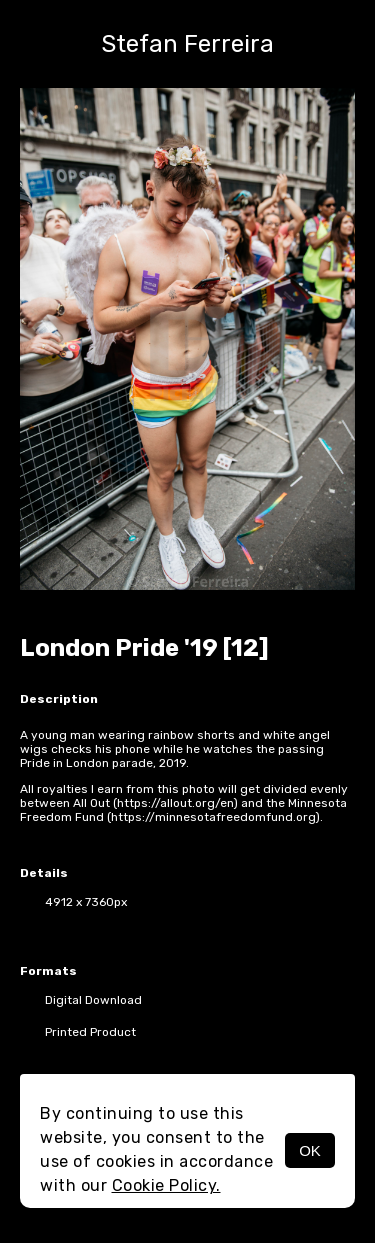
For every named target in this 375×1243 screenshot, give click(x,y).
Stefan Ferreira (187, 44)
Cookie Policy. (166, 1185)
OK (310, 1150)
